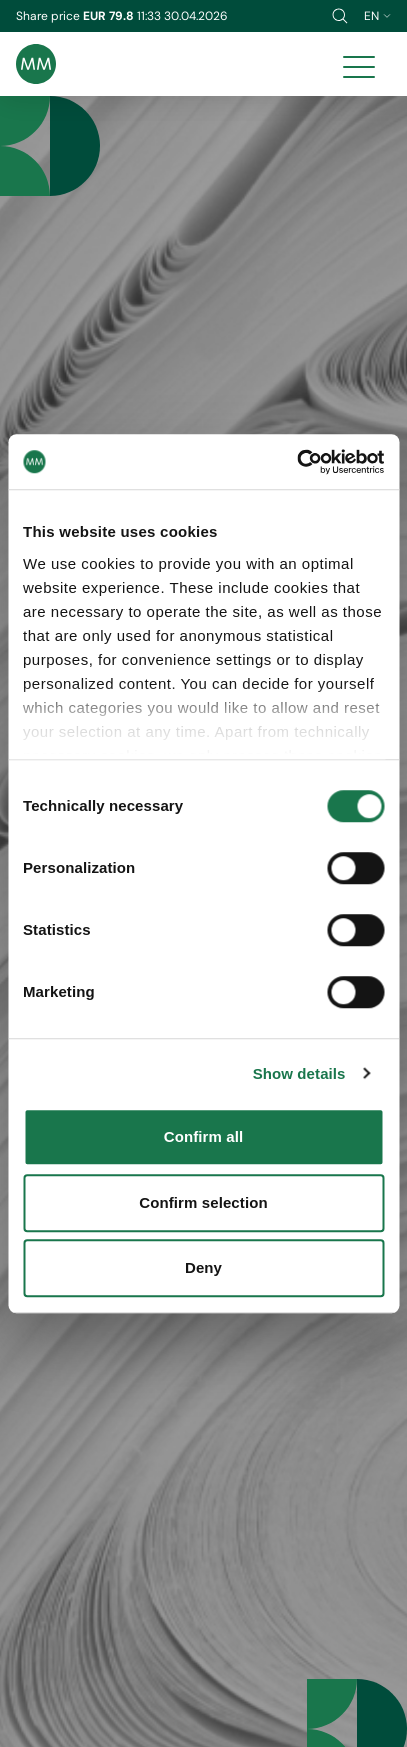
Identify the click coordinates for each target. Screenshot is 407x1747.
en (377, 16)
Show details (299, 1073)
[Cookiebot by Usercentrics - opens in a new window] (296, 462)
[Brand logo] (36, 64)
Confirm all (203, 1136)
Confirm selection (203, 1202)
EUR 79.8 (110, 16)
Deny (203, 1267)
